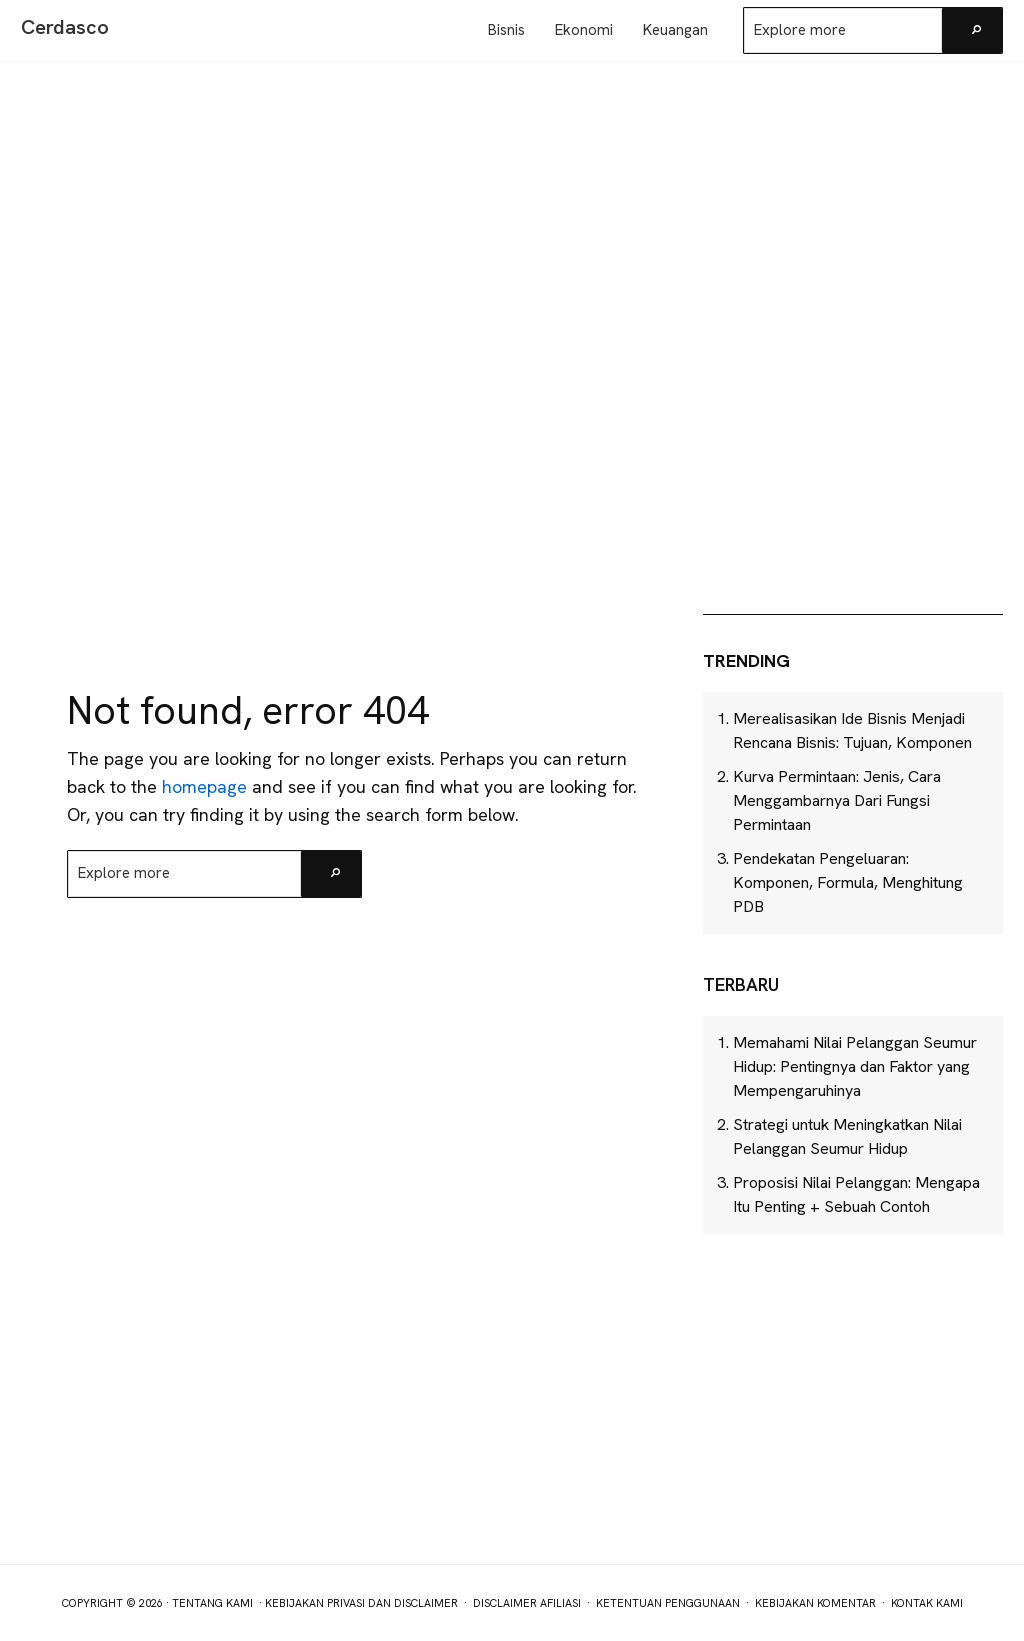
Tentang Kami (212, 1603)
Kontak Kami (927, 1603)
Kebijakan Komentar (815, 1603)
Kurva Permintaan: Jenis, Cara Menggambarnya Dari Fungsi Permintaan (837, 800)
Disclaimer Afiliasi (527, 1603)
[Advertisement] (853, 448)
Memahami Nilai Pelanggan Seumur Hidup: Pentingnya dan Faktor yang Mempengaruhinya (855, 1066)
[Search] (972, 30)
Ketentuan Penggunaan (668, 1603)
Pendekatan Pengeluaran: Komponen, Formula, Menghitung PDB (848, 882)
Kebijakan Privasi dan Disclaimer (361, 1603)
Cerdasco (65, 27)
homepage (204, 786)
